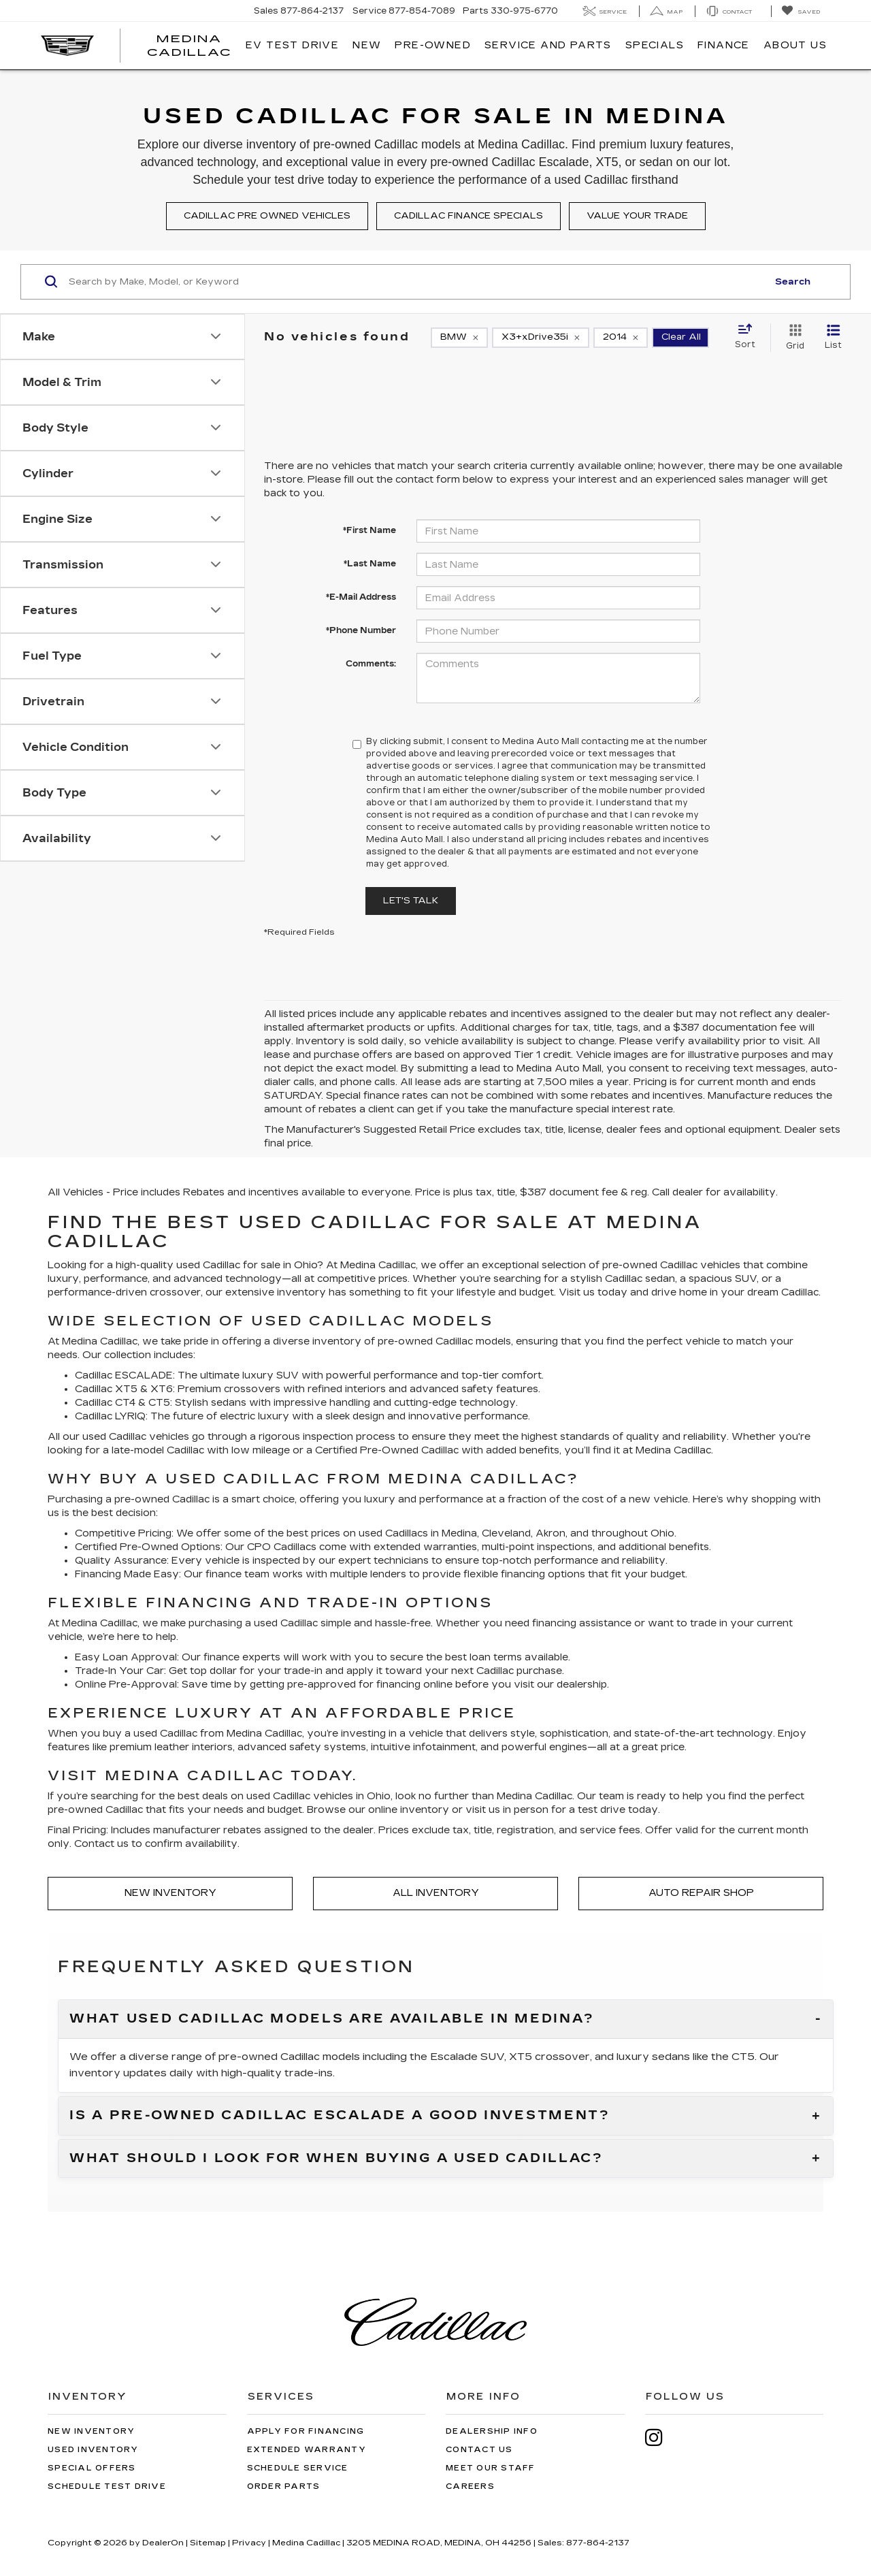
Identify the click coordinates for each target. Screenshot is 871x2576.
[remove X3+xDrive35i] (540, 337)
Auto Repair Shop (701, 1893)
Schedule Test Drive (107, 2486)
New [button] (366, 45)
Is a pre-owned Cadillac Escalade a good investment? (339, 2116)
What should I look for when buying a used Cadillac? (336, 2159)
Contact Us (479, 2449)
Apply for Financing (306, 2431)
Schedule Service (297, 2468)
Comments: (371, 664)
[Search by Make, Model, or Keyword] (416, 281)
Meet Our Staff (491, 2468)
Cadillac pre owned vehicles (267, 215)
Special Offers (92, 2468)
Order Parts (284, 2486)
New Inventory (170, 1893)
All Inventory (436, 1893)
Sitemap (208, 2542)
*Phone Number (361, 630)
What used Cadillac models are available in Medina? (332, 2019)
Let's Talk (410, 900)
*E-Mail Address (361, 597)
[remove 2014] (620, 337)
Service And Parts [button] (548, 45)
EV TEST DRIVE (292, 45)
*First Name (369, 530)
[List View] (833, 337)
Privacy (249, 2542)
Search (792, 281)
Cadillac (397, 1265)
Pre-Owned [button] (433, 45)
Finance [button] (723, 45)
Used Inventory (93, 2449)
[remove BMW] (459, 337)
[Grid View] (792, 337)
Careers (470, 2486)
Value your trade (637, 215)
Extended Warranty (306, 2449)
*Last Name (370, 563)
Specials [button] (654, 45)
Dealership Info (492, 2431)
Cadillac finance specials (468, 215)
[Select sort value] (749, 337)
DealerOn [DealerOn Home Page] (163, 2542)
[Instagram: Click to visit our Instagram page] (660, 2437)
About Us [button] (795, 45)
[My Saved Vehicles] (800, 11)
